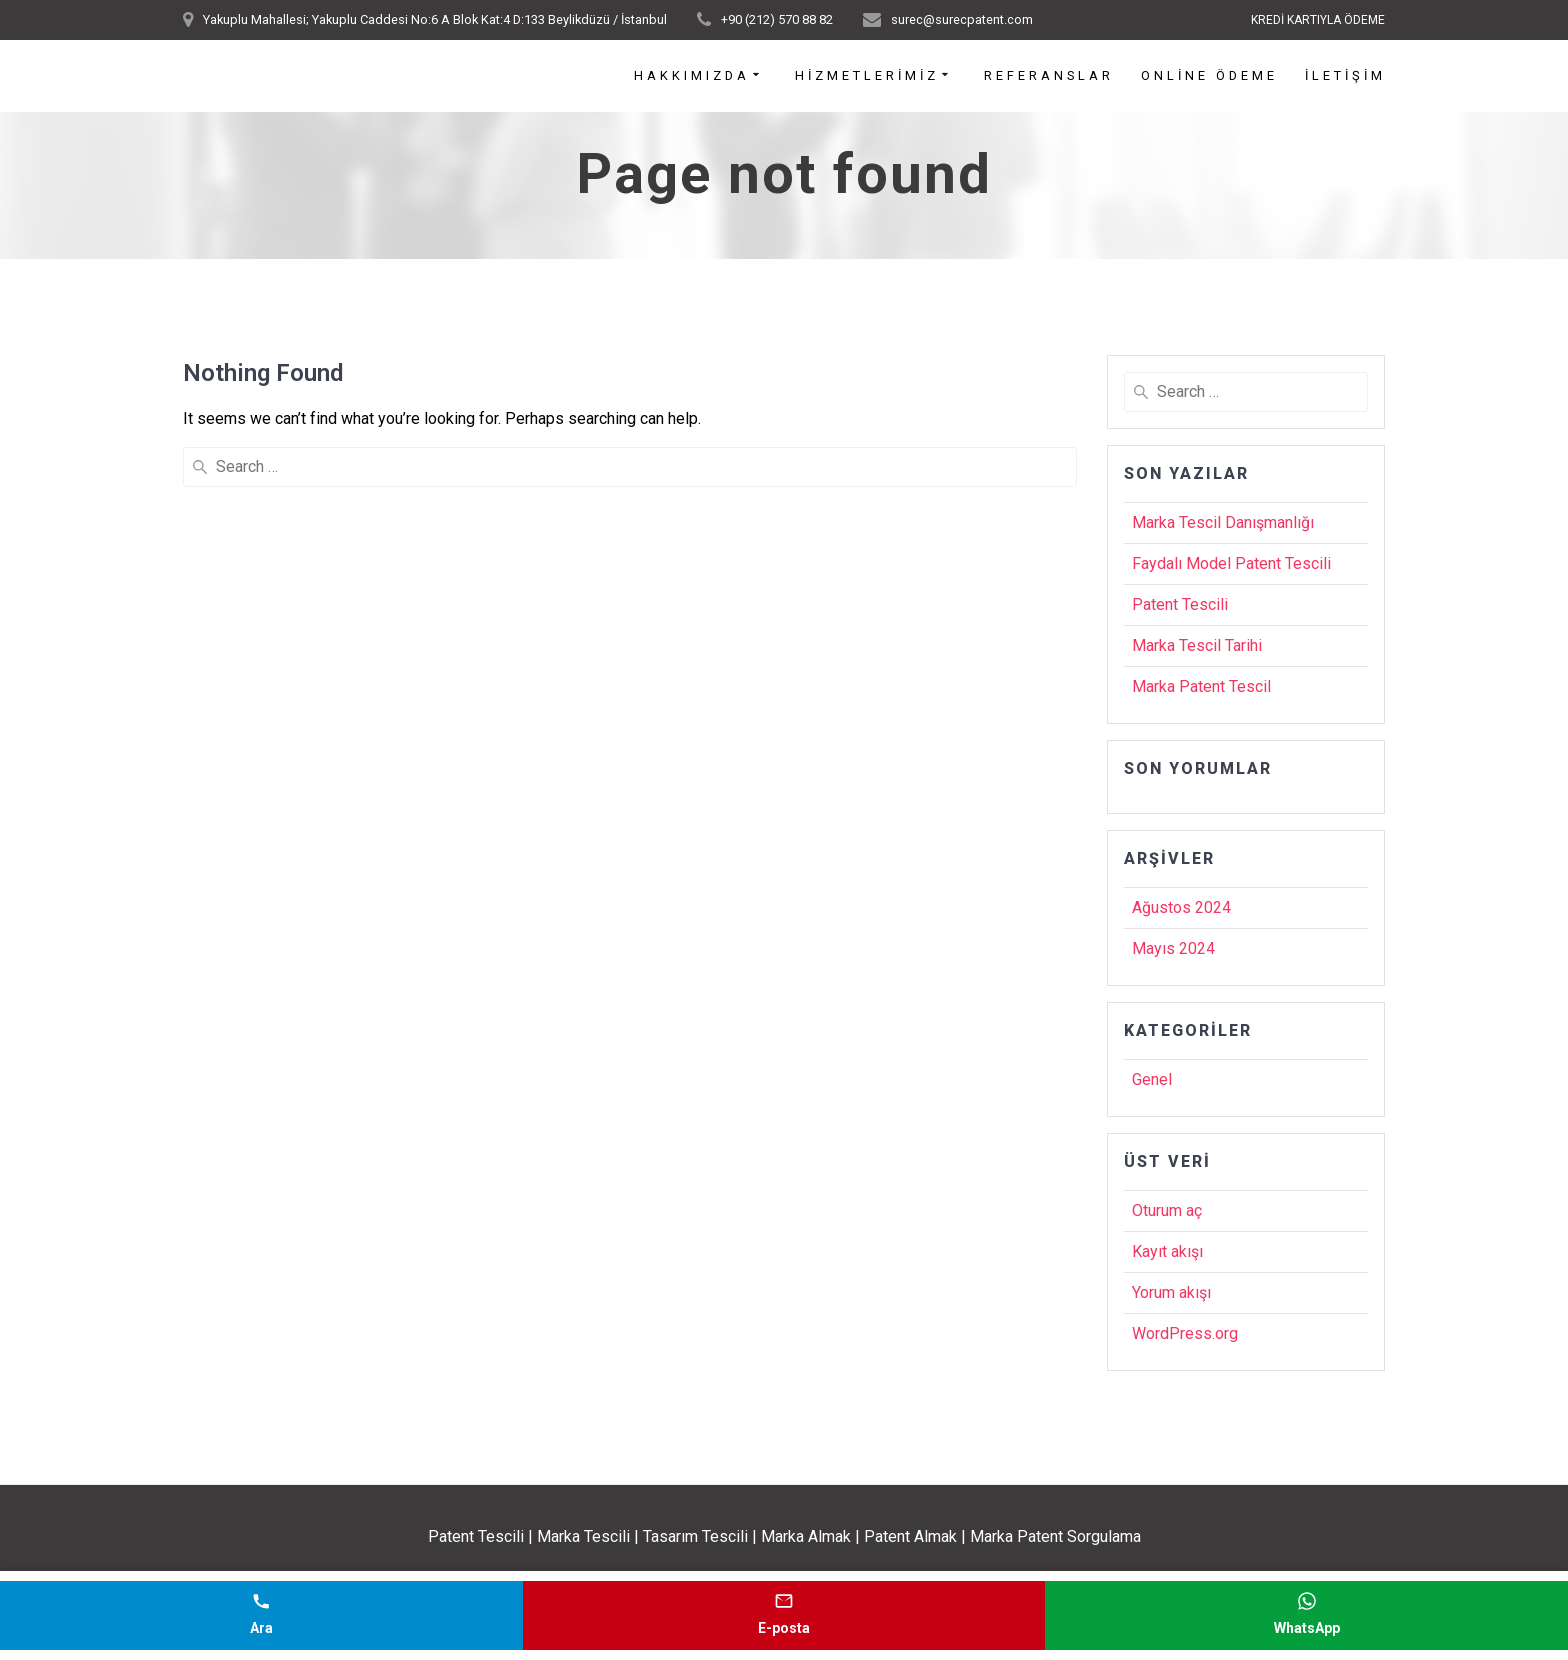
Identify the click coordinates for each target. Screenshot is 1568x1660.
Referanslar (1049, 76)
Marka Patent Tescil (1201, 686)
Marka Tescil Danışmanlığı (1223, 522)
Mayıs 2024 (1173, 948)
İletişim (1345, 76)
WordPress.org (1185, 1333)
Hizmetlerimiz (867, 76)
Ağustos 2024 (1181, 907)
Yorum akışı (1171, 1292)
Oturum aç (1167, 1210)
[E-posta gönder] (784, 1615)
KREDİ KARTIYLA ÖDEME (1318, 20)
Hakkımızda (692, 76)
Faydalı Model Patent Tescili (1231, 563)
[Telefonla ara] (261, 1615)
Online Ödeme (1209, 76)
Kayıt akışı (1167, 1251)
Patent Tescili (1180, 604)
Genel (1152, 1079)
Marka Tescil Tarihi (1197, 645)
